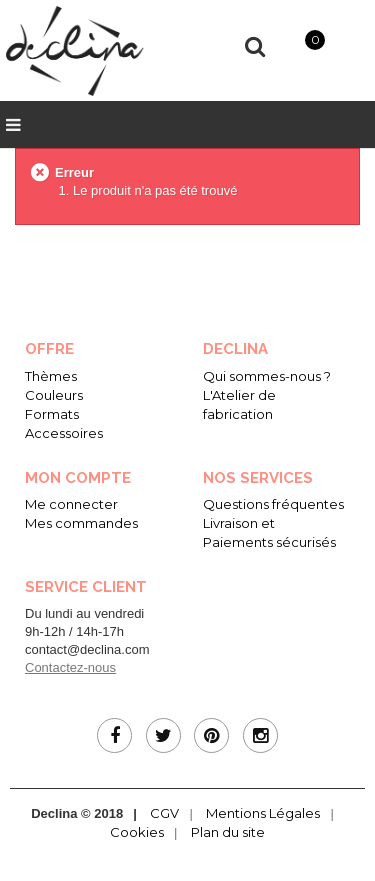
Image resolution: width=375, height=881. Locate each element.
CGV (164, 813)
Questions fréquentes (273, 504)
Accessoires (64, 433)
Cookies (137, 832)
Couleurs (54, 395)
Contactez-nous (70, 667)
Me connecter (71, 504)
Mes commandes (81, 523)
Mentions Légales (263, 813)
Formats (52, 414)
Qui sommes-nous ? (267, 376)
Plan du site (228, 832)
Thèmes (51, 376)
